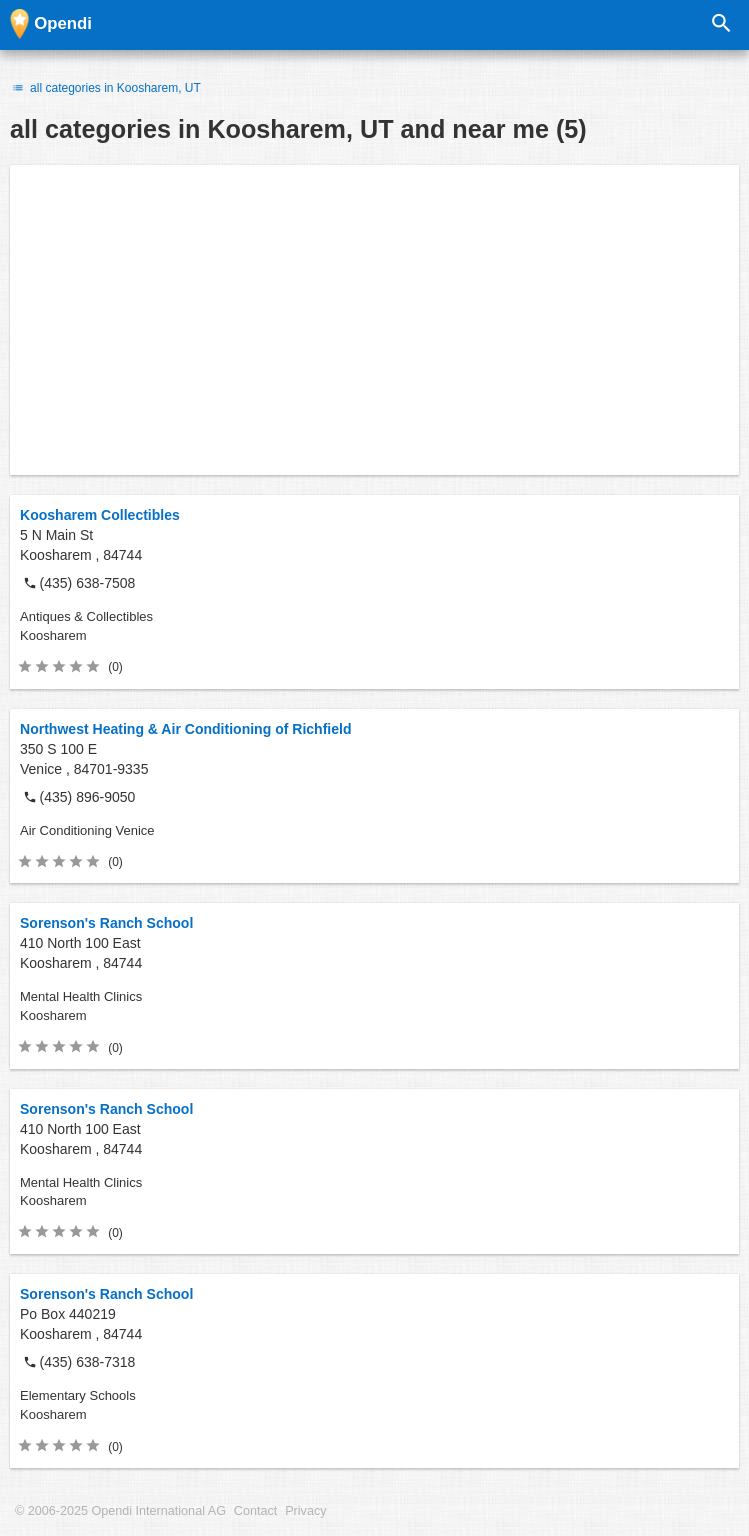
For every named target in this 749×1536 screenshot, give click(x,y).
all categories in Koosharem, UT (105, 88)
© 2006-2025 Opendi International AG (120, 1511)
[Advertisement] (374, 320)
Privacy (305, 1511)
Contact (255, 1511)
